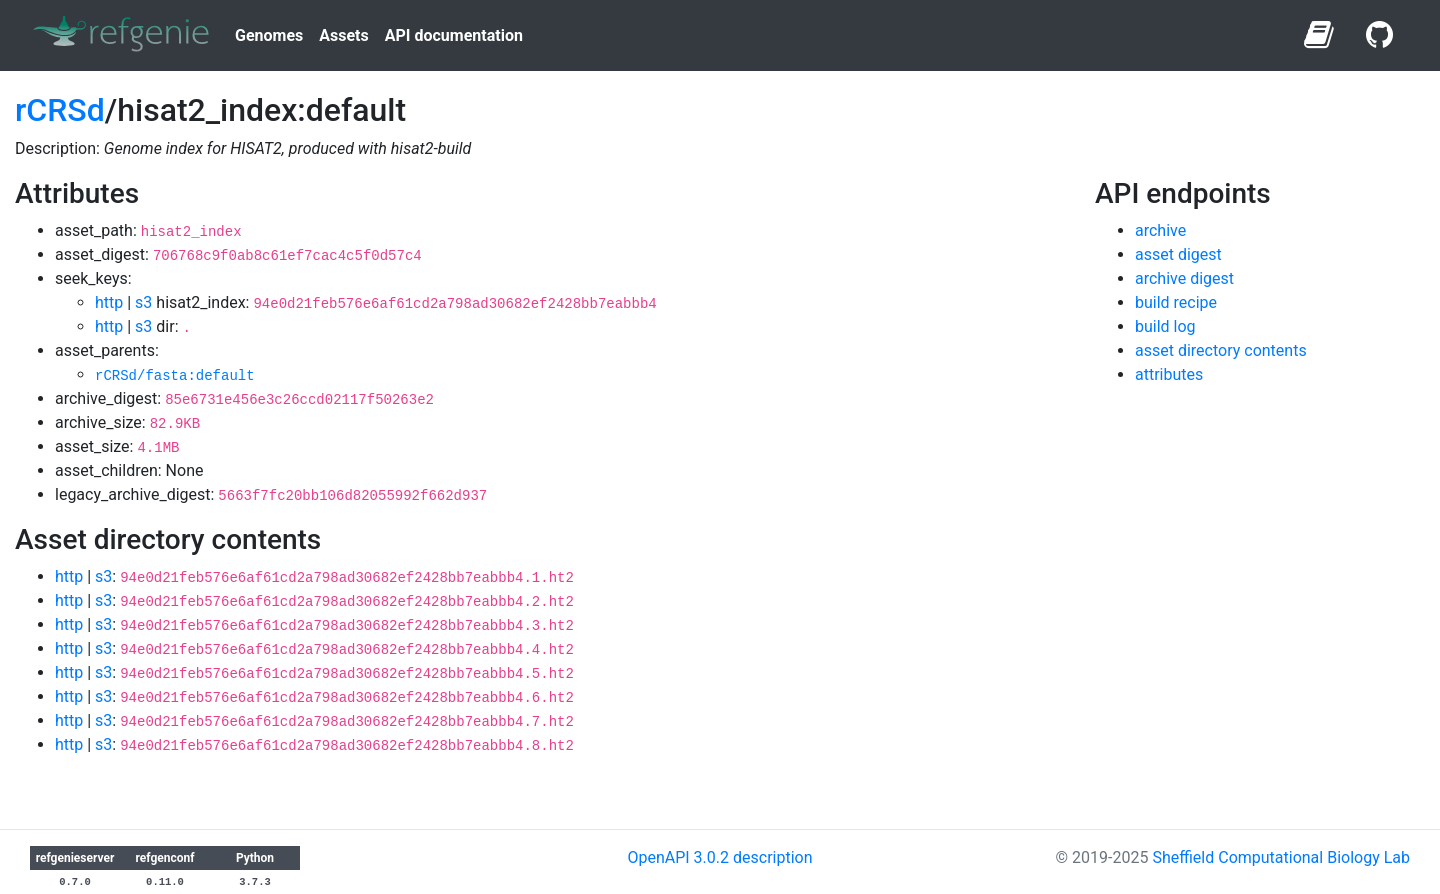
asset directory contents (1221, 350)
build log (1165, 326)
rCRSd (60, 110)
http (109, 302)
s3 (143, 302)
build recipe (1176, 302)
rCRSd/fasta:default (175, 376)
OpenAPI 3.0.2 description (719, 857)
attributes (1169, 374)
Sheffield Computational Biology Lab (1281, 857)
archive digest (1184, 278)
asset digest (1178, 254)
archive (1160, 230)
